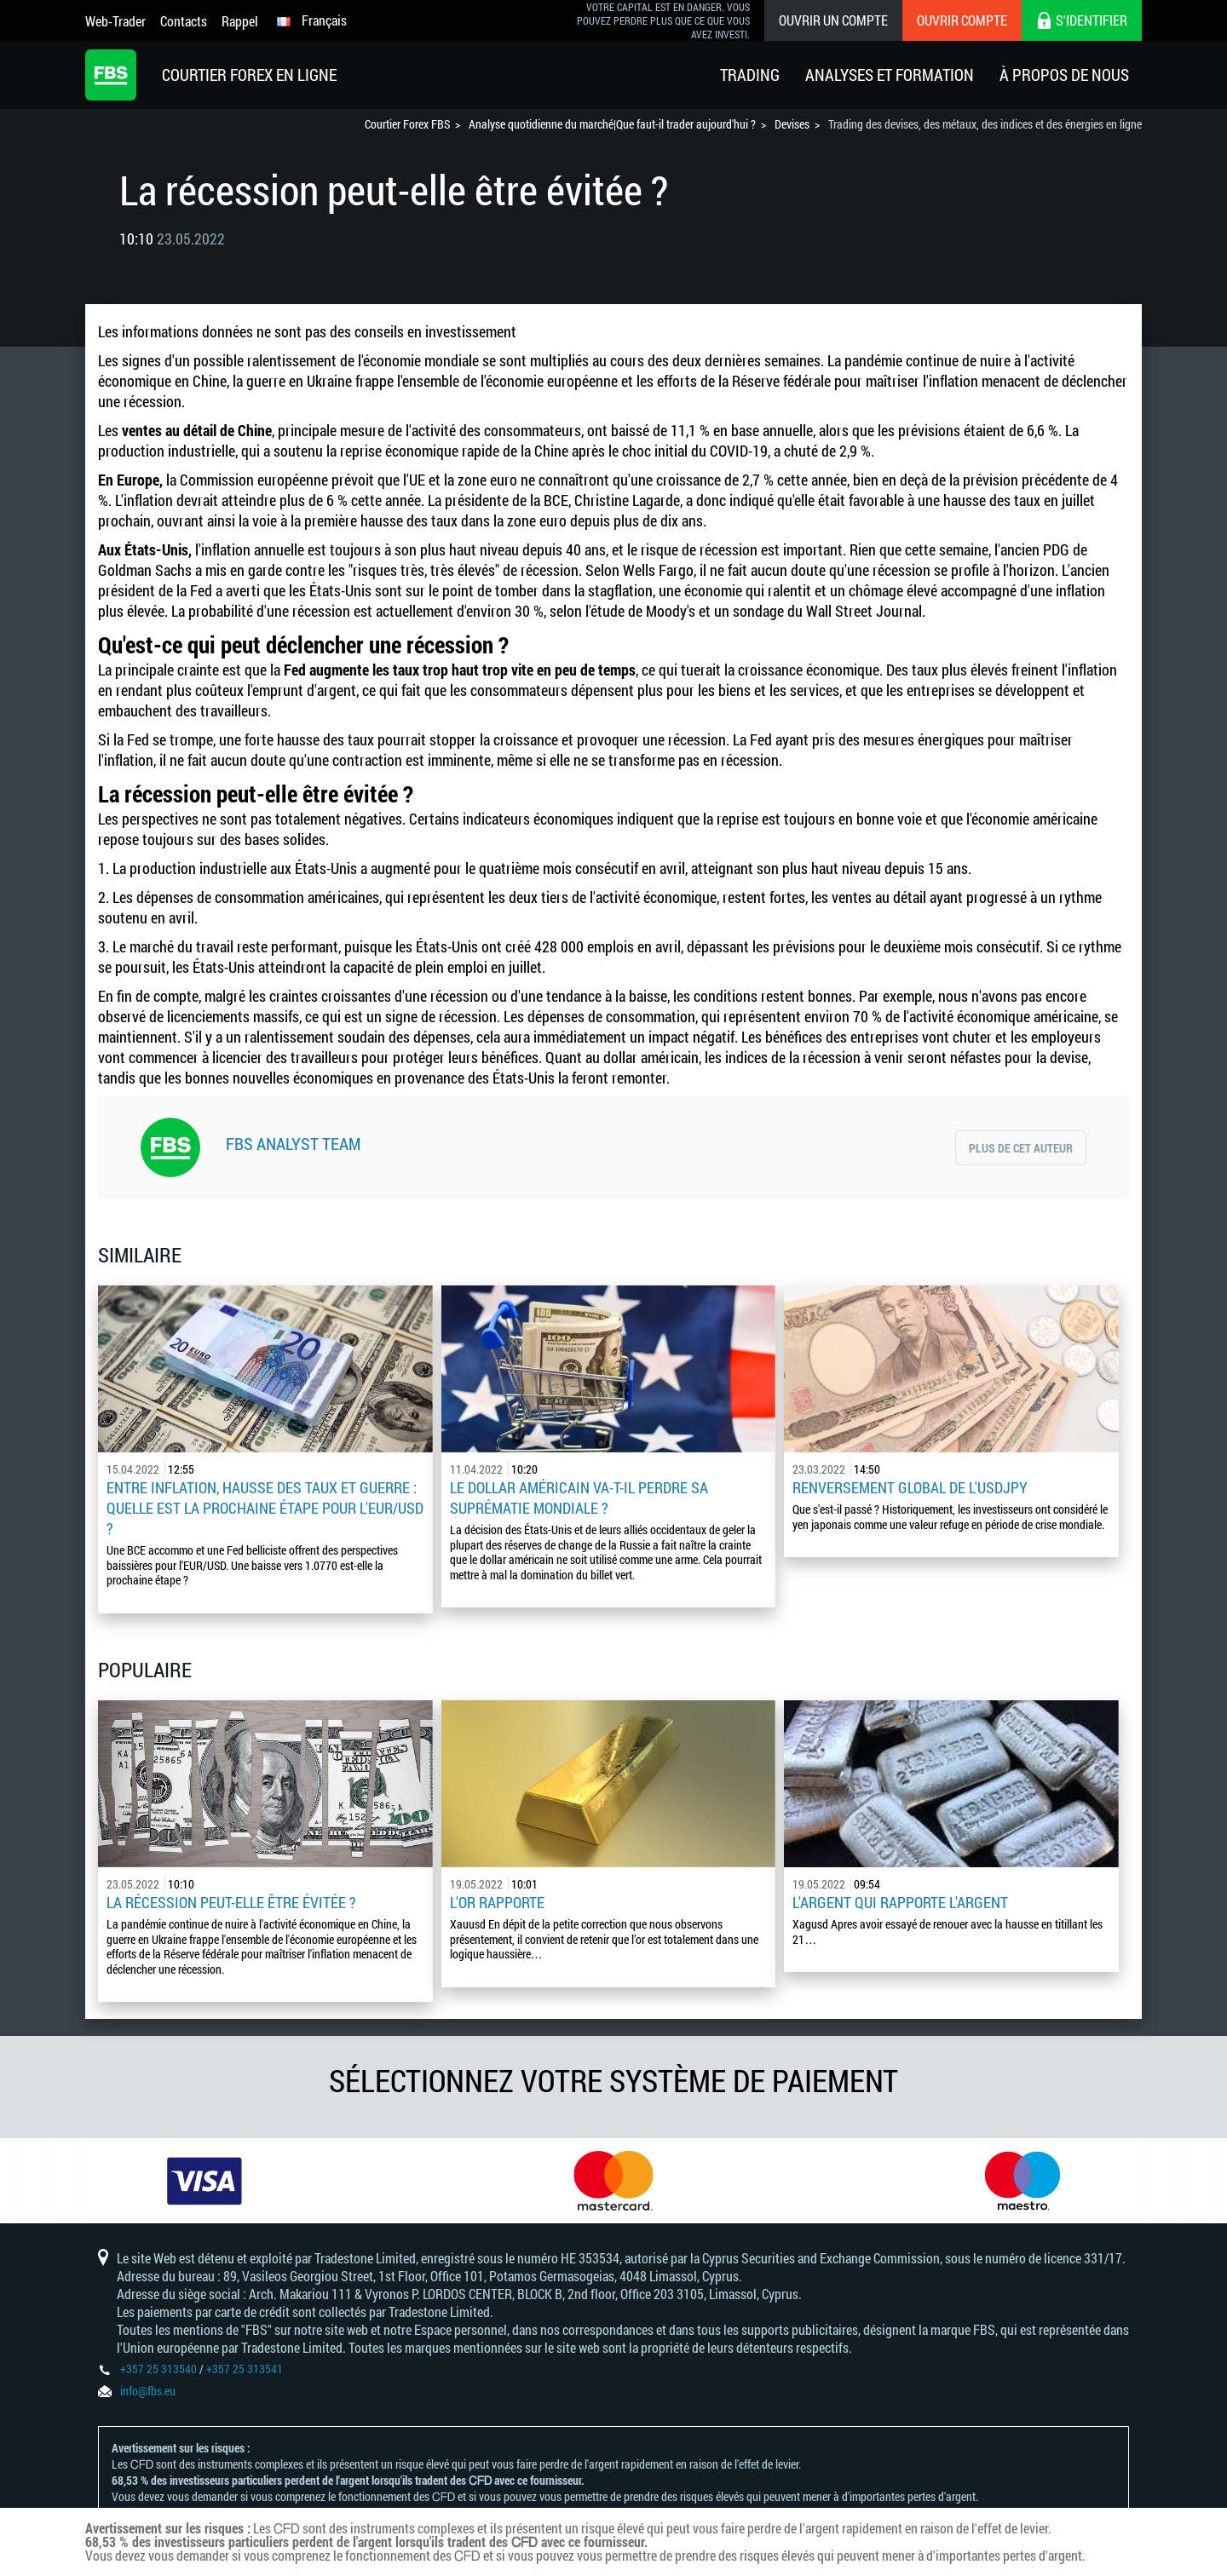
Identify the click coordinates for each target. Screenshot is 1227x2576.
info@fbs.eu (148, 2391)
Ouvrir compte (962, 20)
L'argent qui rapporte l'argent (900, 1902)
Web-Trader (115, 21)
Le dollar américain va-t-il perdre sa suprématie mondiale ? (579, 1497)
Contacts (183, 21)
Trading (750, 74)
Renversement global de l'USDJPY (910, 1487)
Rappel (240, 21)
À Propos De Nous (1064, 74)
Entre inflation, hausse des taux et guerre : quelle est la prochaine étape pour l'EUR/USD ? (265, 1507)
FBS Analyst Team (293, 1143)
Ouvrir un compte (833, 20)
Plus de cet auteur (1021, 1148)
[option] (204, 2181)
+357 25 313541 (244, 2368)
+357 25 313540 (158, 2368)
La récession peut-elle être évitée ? (231, 1902)
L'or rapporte (497, 1902)
